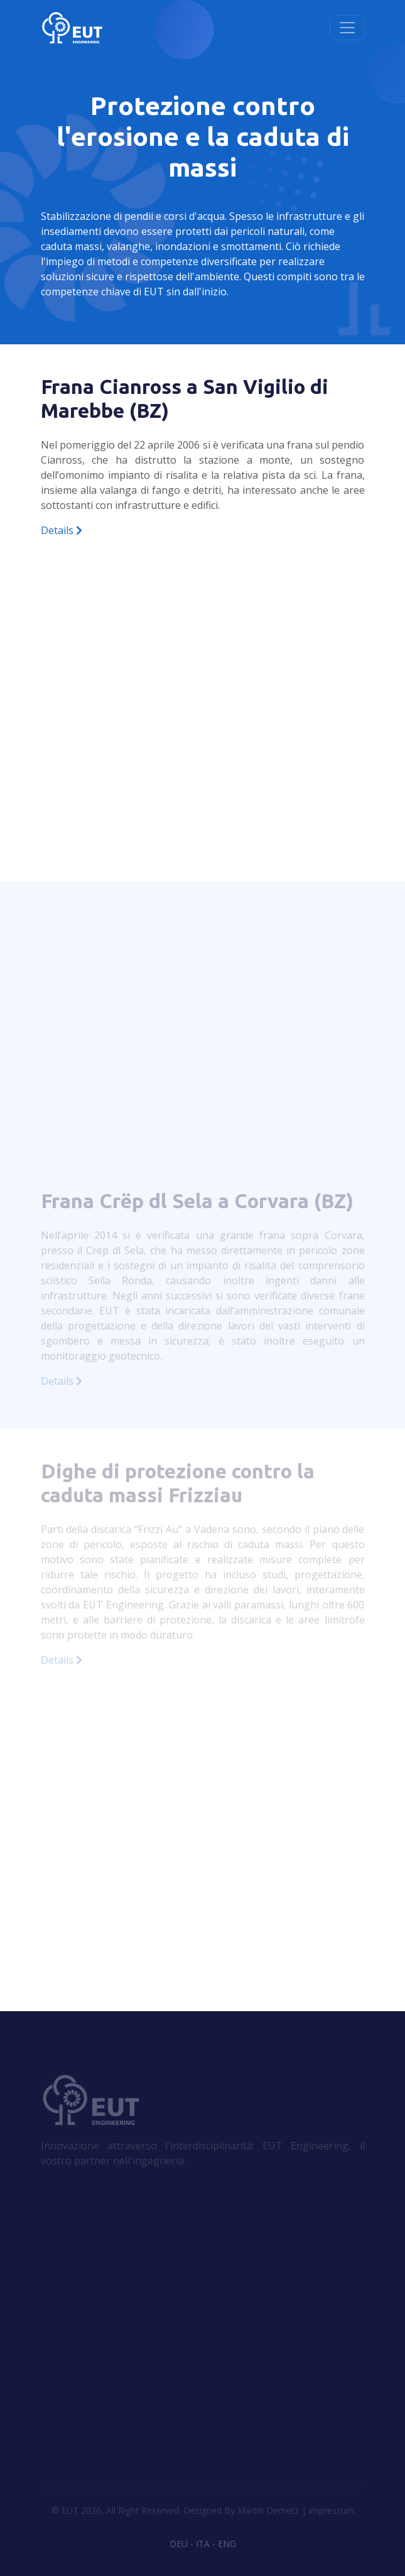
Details (61, 530)
